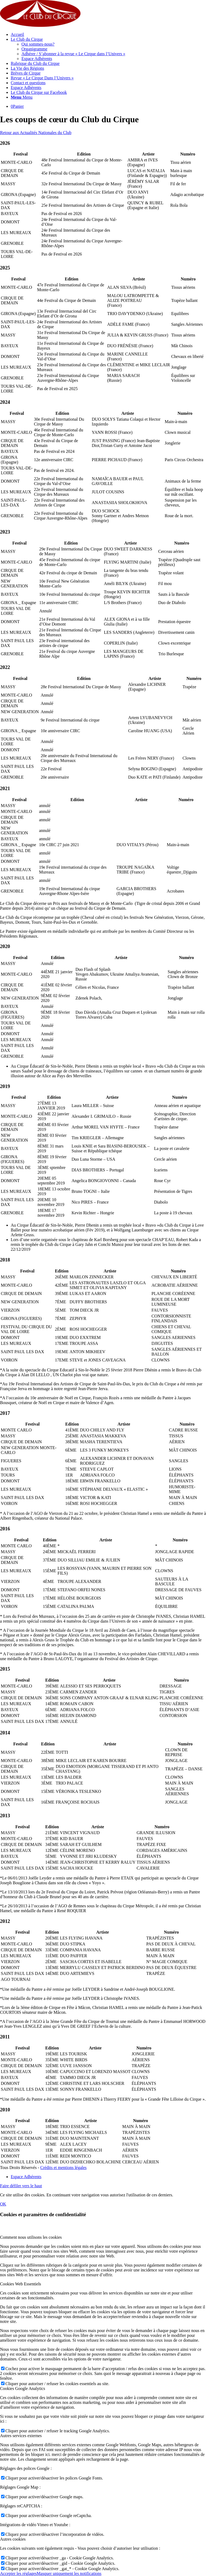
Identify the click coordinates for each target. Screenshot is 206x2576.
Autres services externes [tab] (21, 2435)
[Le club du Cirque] (40, 25)
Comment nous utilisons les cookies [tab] (31, 2237)
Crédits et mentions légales (63, 2167)
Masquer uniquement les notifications (69, 2573)
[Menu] (21, 97)
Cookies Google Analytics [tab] (22, 2388)
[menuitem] (108, 34)
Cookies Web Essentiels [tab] (20, 2284)
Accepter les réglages (18, 2573)
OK (3, 2204)
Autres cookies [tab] (13, 2539)
